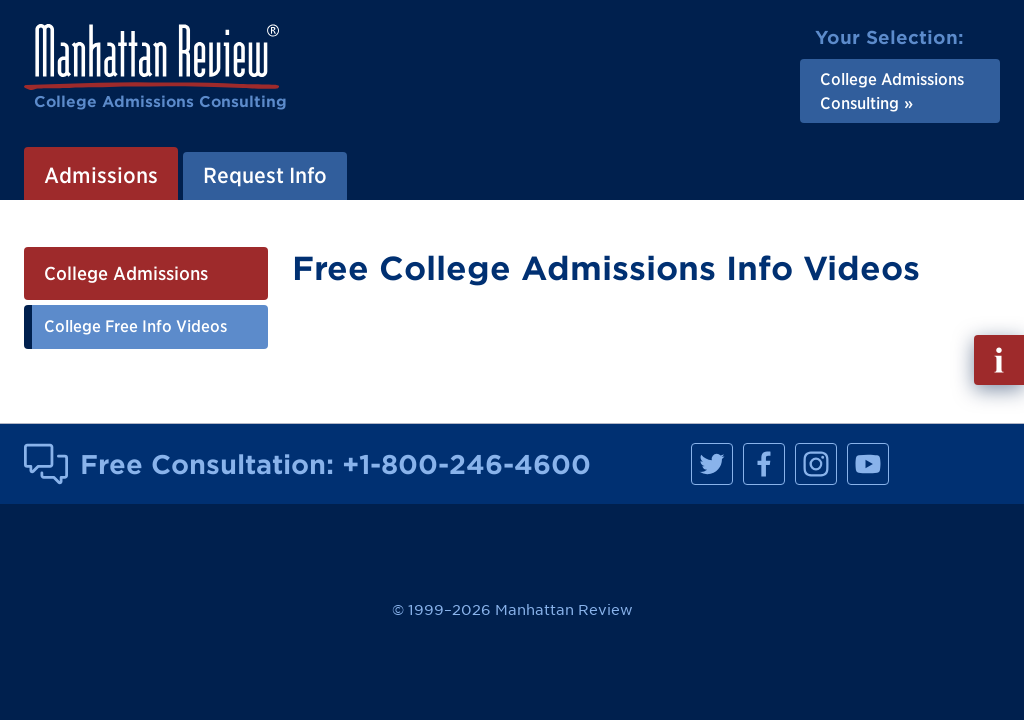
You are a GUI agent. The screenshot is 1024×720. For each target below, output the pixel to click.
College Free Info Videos (135, 326)
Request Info (265, 175)
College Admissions (126, 273)
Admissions (101, 175)
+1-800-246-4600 (466, 464)
